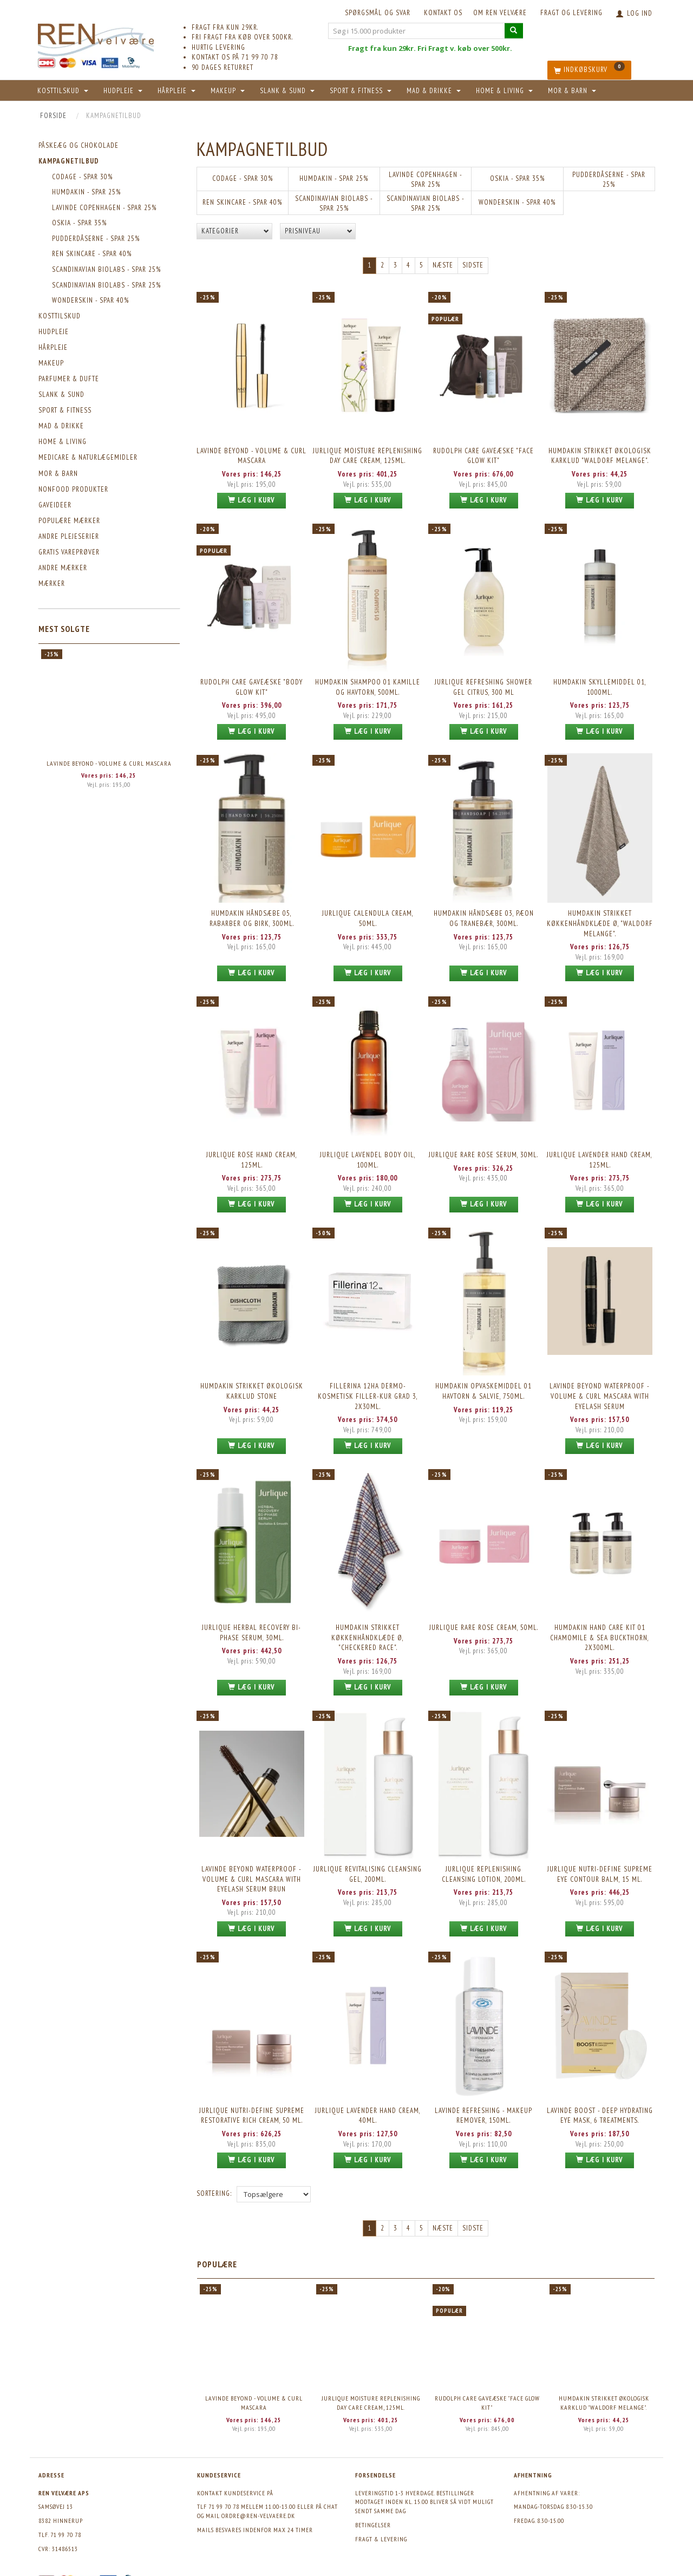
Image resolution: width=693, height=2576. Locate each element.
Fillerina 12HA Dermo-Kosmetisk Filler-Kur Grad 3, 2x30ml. (368, 1388)
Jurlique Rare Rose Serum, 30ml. (483, 1148)
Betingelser (373, 2511)
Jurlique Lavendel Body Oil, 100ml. (368, 1153)
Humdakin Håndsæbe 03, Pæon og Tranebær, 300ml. (484, 913)
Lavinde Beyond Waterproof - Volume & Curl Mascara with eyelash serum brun (251, 1867)
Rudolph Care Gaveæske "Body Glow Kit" (251, 684)
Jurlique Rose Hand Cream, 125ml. (251, 1153)
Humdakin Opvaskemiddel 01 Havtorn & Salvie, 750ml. (483, 1383)
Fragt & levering (381, 2524)
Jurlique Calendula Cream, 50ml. (368, 913)
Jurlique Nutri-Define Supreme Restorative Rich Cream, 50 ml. (251, 2101)
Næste (443, 265)
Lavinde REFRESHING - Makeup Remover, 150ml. (483, 2101)
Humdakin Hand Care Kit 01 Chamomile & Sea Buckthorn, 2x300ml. (599, 1627)
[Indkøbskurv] (589, 70)
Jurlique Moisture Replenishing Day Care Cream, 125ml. (367, 455)
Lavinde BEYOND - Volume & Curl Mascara (109, 763)
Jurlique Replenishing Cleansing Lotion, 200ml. (484, 1862)
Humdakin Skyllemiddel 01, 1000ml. (599, 684)
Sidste (472, 265)
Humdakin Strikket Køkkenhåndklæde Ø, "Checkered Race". (367, 1627)
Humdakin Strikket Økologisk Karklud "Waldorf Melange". (599, 455)
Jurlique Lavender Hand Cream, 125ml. (599, 1153)
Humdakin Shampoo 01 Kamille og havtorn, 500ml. (367, 684)
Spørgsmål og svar (377, 12)
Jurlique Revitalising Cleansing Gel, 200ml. (367, 1862)
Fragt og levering (571, 12)
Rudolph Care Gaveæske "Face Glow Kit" (483, 455)
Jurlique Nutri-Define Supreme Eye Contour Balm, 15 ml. (599, 1862)
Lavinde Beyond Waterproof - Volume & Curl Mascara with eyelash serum (600, 1388)
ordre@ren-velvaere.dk (258, 2501)
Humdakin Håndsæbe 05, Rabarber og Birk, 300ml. (252, 913)
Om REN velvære (500, 12)
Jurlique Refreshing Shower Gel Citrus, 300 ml (483, 684)
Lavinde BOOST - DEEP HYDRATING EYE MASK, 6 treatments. (600, 2101)
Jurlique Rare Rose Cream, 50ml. (483, 1617)
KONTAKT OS (443, 12)
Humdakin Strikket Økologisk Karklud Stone (251, 1383)
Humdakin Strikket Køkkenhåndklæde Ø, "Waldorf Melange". (600, 918)
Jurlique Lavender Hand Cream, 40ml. (368, 2101)
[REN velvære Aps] (96, 37)
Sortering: (214, 2178)
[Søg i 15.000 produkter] (514, 30)
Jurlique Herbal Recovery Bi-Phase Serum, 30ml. (251, 1622)
